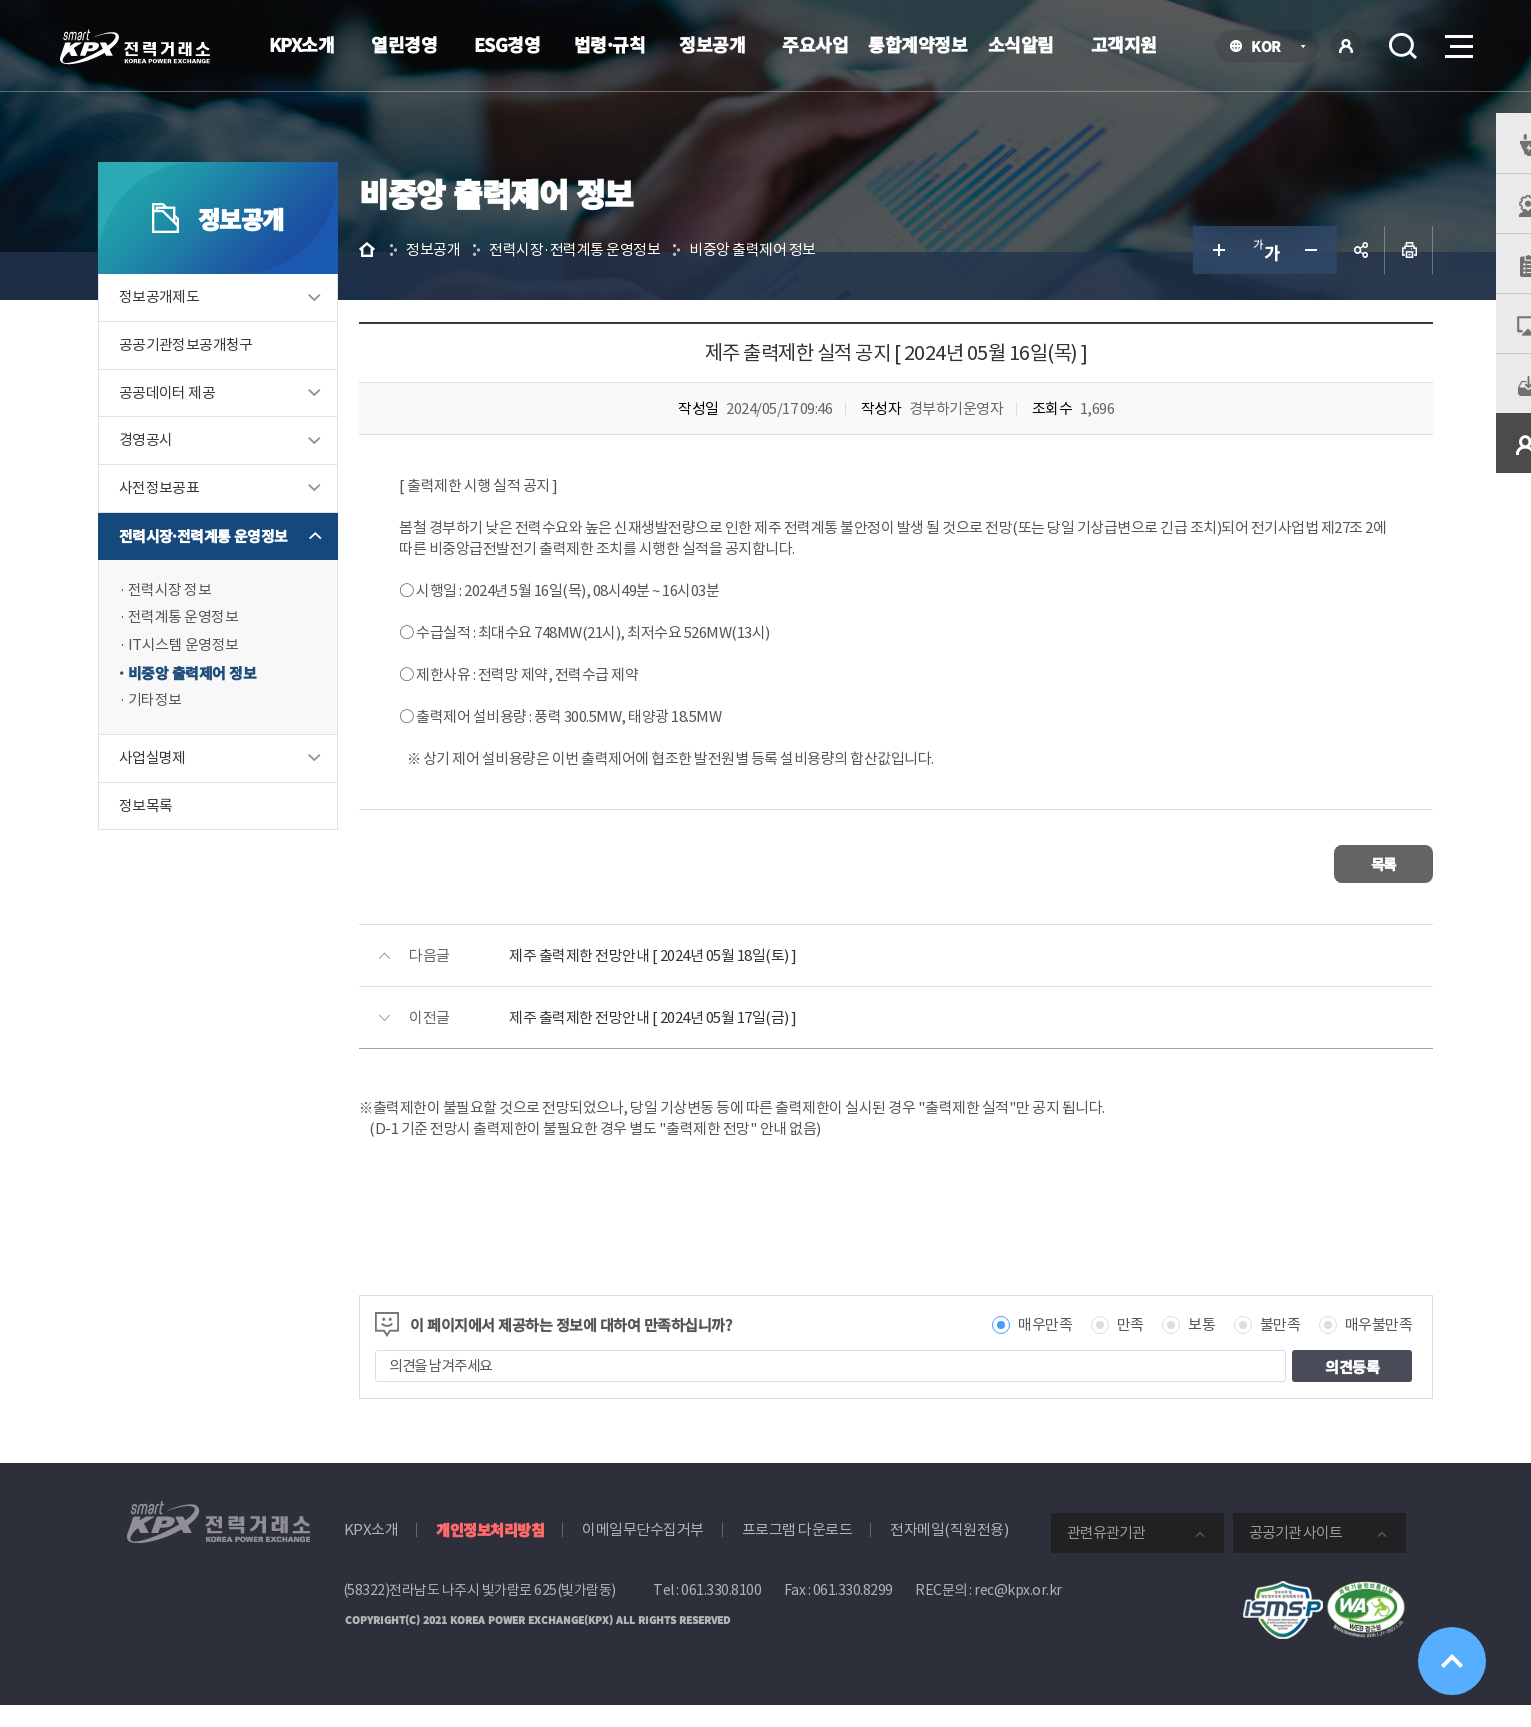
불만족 (1252, 1346)
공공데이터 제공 (195, 419)
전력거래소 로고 (135, 47)
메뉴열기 (1457, 40)
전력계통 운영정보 (211, 645)
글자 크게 (1190, 276)
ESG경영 (507, 44)
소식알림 (1021, 44)
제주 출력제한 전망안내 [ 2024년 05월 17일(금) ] (700, 1039)
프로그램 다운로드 (797, 1551)
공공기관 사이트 (1295, 1554)
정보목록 (174, 835)
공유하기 (1334, 276)
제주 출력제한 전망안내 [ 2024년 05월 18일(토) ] (700, 977)
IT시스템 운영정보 (211, 673)
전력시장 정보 (198, 617)
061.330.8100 (721, 1612)
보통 (1174, 1346)
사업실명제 (180, 787)
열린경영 (404, 44)
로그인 (1346, 46)
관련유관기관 (1106, 1554)
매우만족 (1018, 1346)
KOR (1271, 47)
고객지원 (1124, 44)
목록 (1345, 887)
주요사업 (815, 44)
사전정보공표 (187, 515)
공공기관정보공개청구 (214, 371)
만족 (1102, 1346)
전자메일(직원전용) (949, 1551)
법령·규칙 (610, 44)
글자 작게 (1286, 276)
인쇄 (1382, 276)
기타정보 (183, 729)
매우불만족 (1351, 1346)
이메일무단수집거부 (643, 1551)
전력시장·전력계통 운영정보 (231, 563)
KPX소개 (302, 44)
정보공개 (712, 44)
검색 (1403, 46)
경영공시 (174, 467)
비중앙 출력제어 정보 (220, 701)
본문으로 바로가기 (0, 0)
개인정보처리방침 (490, 1551)
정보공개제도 (187, 323)
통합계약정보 (917, 44)
